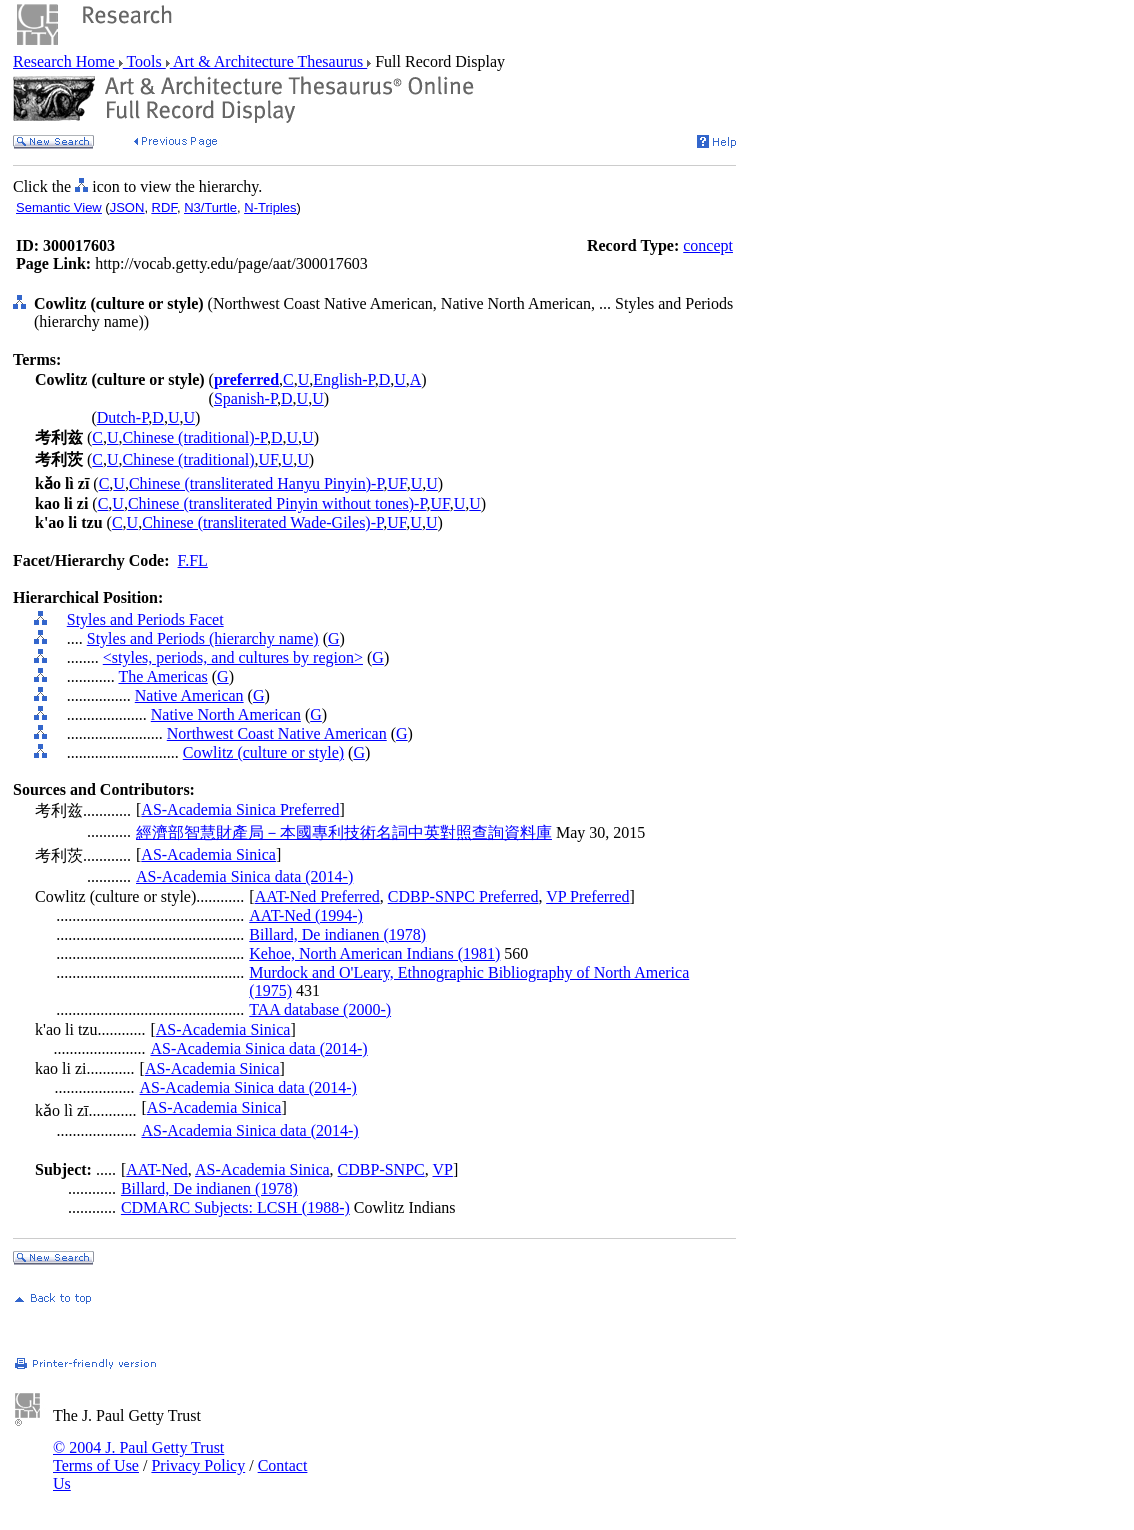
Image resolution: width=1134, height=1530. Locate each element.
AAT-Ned (157, 1169)
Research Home (66, 61)
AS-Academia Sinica (208, 854)
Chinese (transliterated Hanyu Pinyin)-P (256, 483)
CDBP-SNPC (381, 1169)
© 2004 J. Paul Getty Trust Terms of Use (138, 1456)
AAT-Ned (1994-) (306, 915)
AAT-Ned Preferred (317, 896)
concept (708, 245)
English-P (343, 379)
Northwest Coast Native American (277, 733)
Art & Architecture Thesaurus (268, 61)
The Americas (162, 676)
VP (442, 1169)
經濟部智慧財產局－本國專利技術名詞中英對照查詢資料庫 (344, 832)
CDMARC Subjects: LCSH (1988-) (235, 1207)
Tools (144, 61)
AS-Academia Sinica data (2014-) (244, 876)
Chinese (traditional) (189, 459)
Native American (189, 695)
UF (268, 459)
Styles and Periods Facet (145, 619)
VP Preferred (587, 896)
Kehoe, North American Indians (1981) (374, 953)
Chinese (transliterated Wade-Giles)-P (262, 522)
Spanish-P (245, 398)
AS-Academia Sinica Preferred (240, 809)
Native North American (226, 714)
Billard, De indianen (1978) (337, 934)
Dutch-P (123, 417)
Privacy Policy (198, 1465)
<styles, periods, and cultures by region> (233, 657)
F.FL (193, 560)
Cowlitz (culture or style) (263, 752)
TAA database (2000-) (320, 1009)
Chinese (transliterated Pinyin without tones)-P (277, 503)
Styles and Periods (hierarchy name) (203, 638)
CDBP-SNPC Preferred (463, 896)
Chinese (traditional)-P (195, 437)
